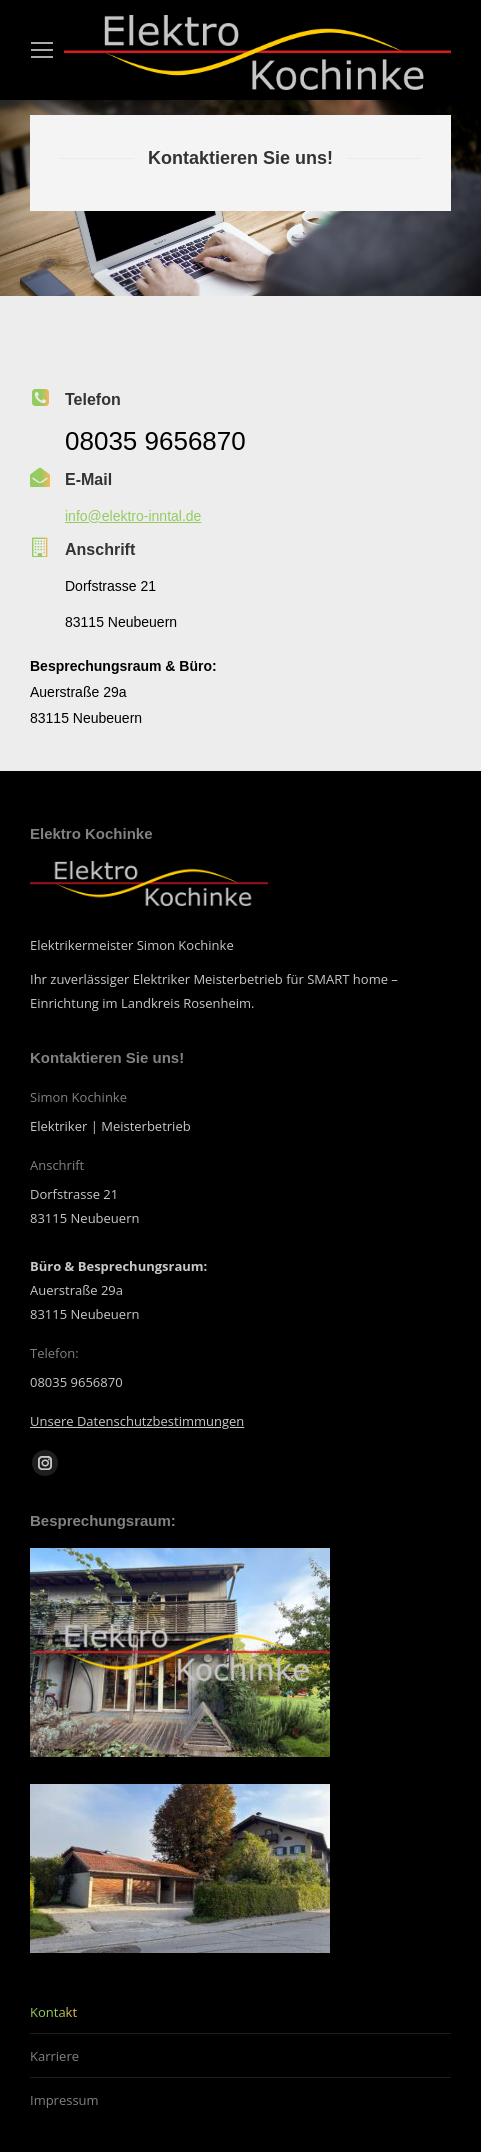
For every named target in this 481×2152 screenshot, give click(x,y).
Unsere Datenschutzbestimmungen (137, 1421)
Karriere (54, 2056)
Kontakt (53, 2012)
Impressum (64, 2100)
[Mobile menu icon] (42, 50)
